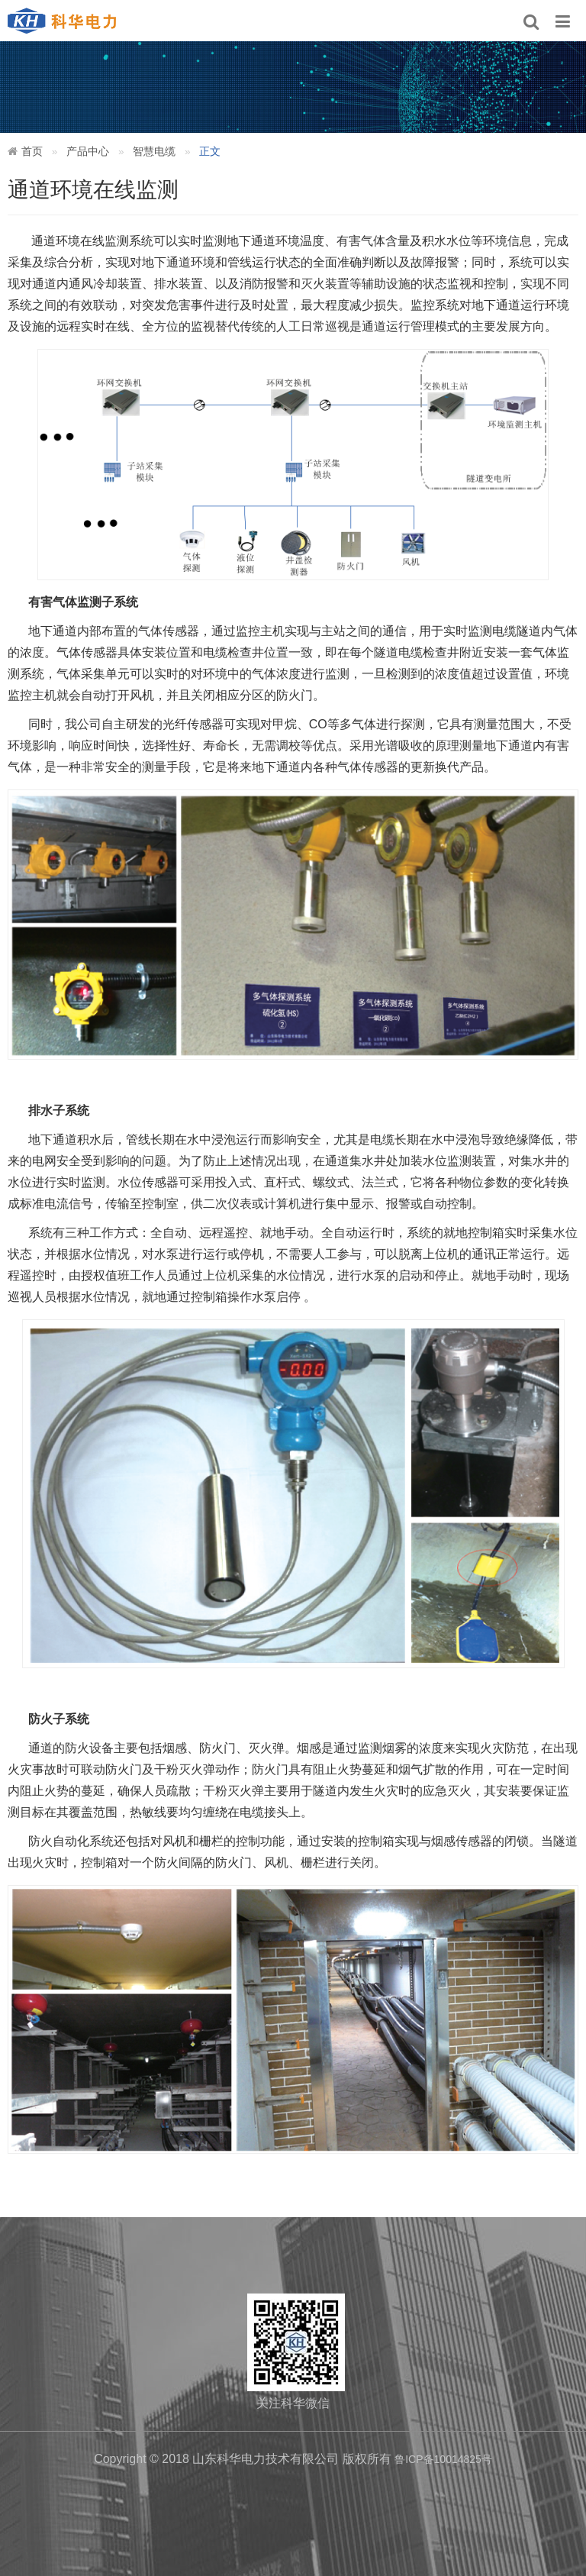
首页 (32, 151)
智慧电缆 (154, 151)
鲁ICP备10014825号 (443, 2459)
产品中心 (87, 151)
